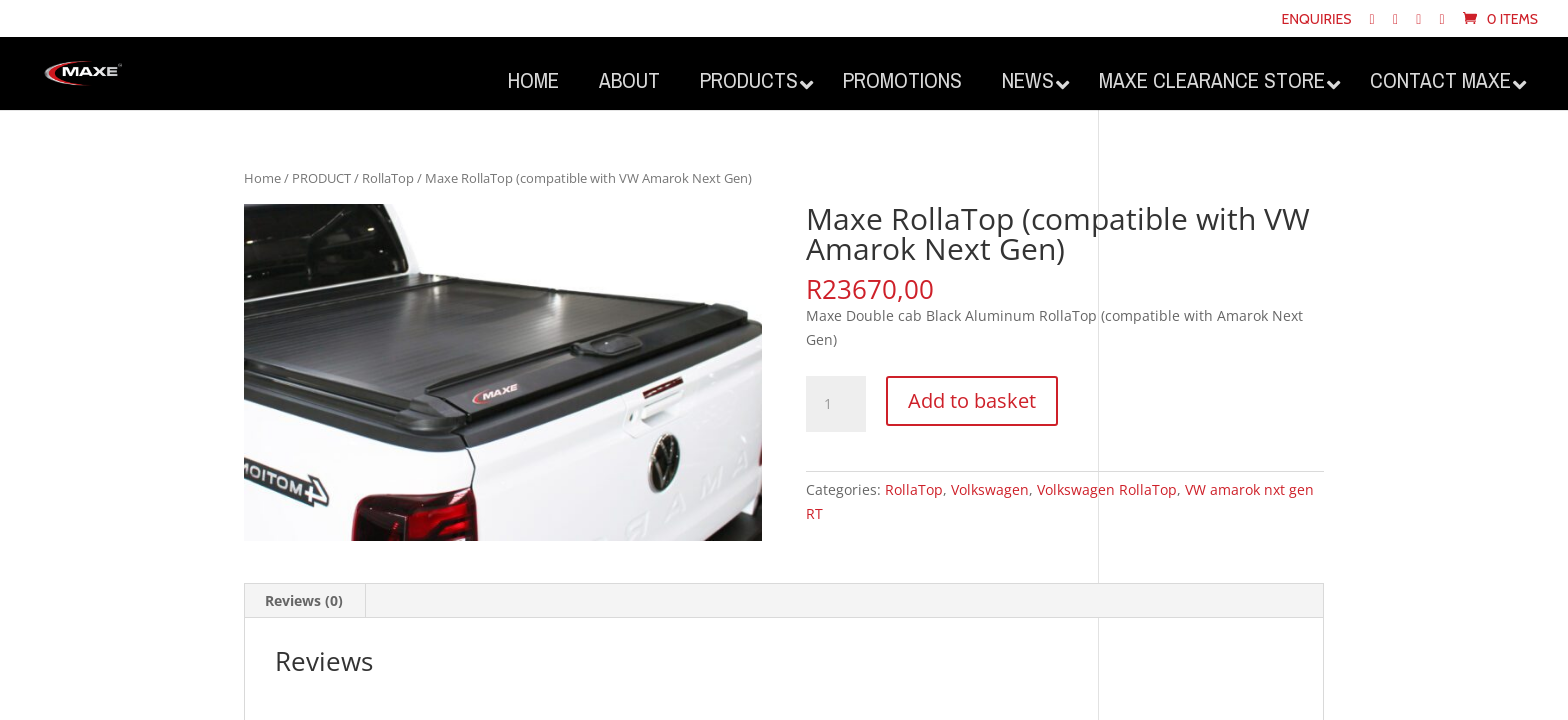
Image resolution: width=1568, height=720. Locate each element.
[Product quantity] (836, 404)
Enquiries (1316, 20)
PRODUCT (321, 178)
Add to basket (972, 400)
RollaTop (388, 178)
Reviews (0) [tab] (304, 600)
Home (262, 178)
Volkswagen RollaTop (1107, 489)
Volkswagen (990, 489)
